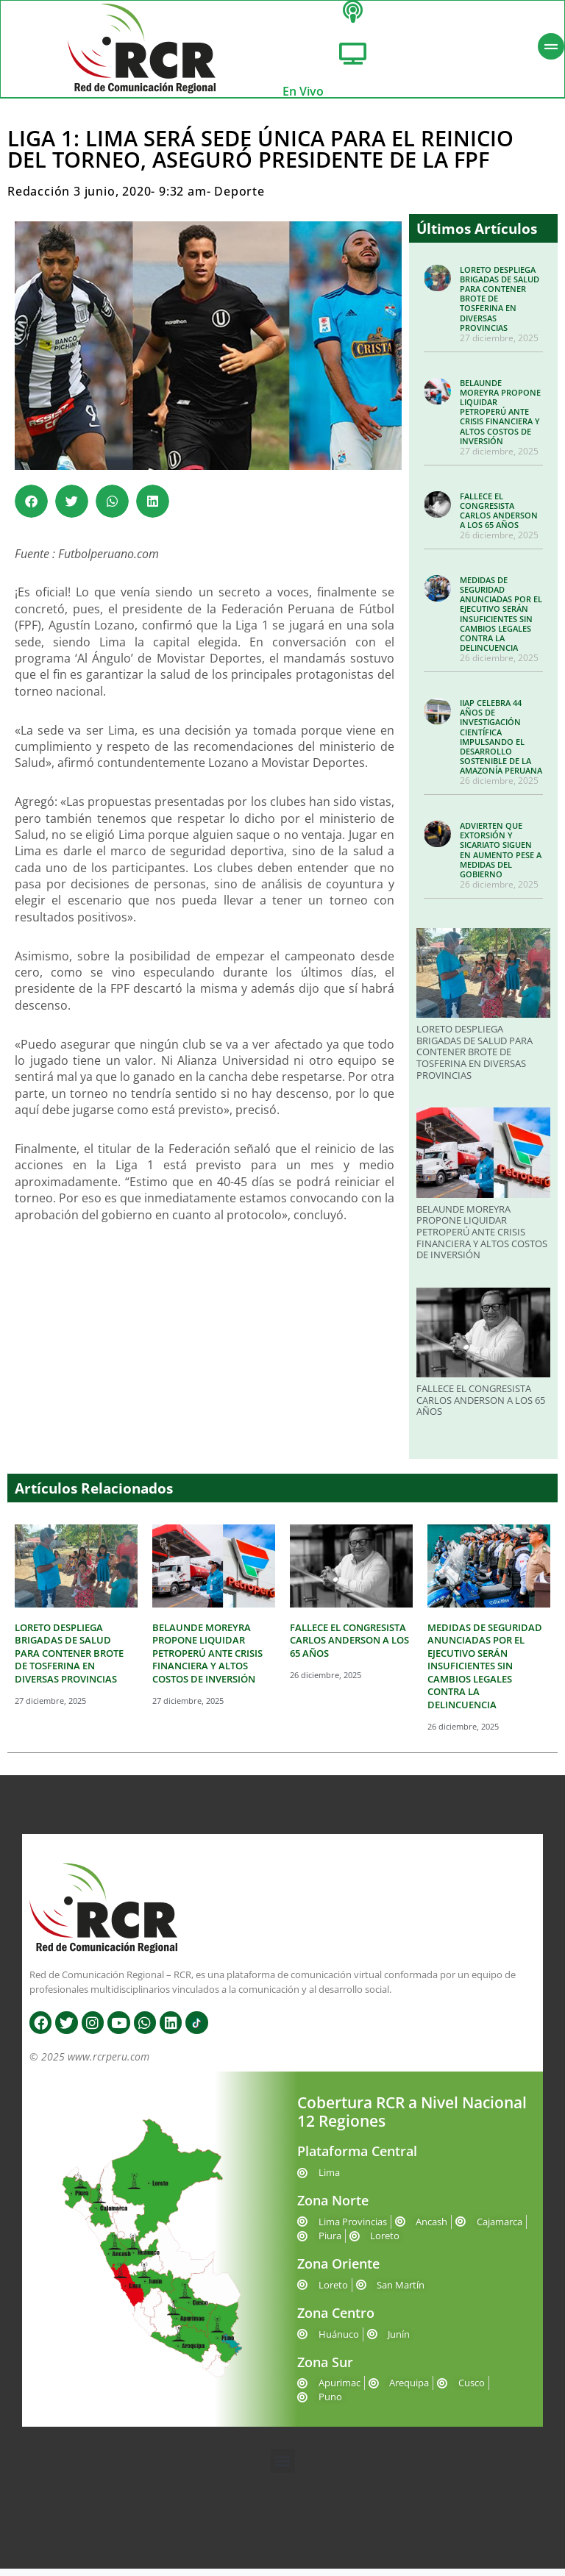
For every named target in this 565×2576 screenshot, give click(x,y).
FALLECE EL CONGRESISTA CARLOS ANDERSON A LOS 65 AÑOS (499, 518)
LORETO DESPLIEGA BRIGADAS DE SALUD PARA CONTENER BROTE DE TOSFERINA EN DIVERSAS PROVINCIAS (474, 1059)
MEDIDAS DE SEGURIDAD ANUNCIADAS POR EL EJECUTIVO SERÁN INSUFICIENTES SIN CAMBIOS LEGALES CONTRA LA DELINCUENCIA (501, 621)
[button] (31, 508)
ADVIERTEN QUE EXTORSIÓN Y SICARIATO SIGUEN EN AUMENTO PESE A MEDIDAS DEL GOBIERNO (500, 857)
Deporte (239, 199)
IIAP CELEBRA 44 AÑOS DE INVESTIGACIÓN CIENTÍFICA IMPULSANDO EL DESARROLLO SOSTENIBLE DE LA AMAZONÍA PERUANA (501, 743)
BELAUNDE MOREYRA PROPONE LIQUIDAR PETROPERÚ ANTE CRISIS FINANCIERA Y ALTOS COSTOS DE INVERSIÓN (500, 419)
